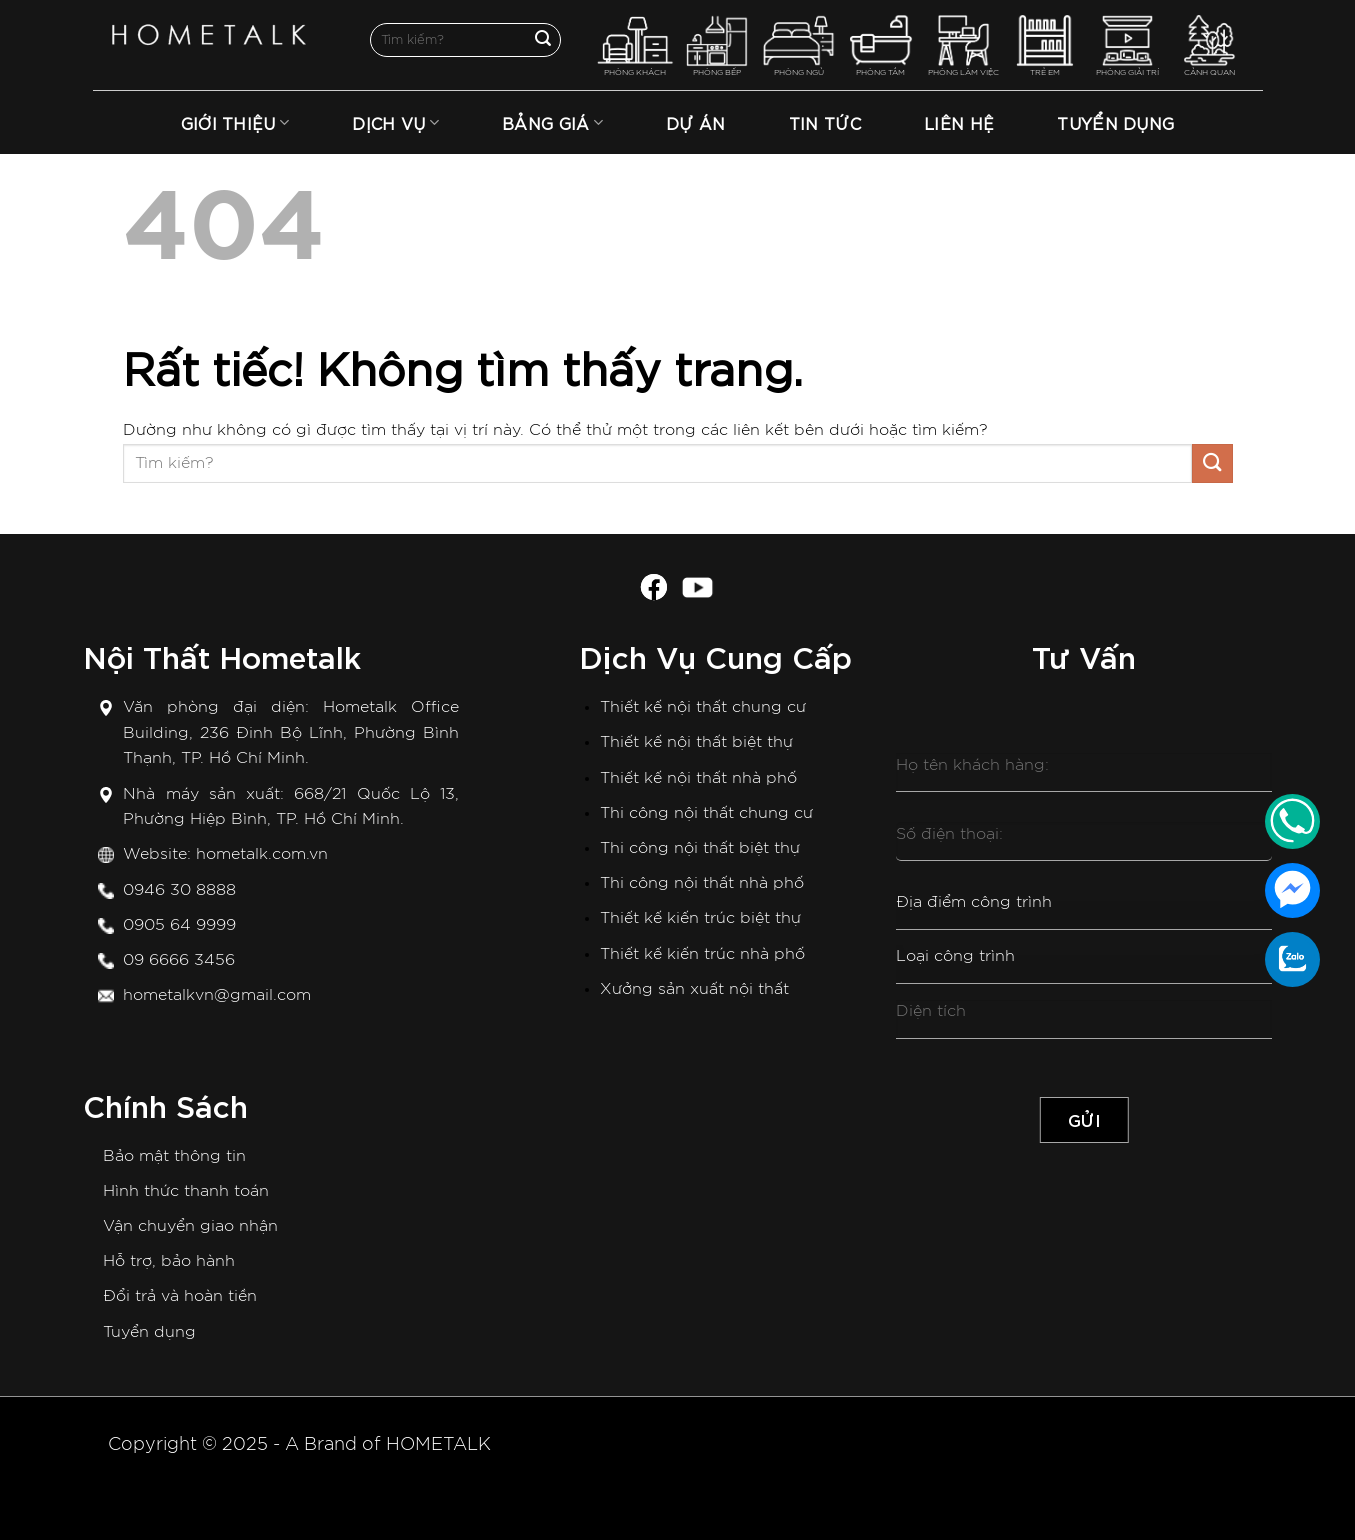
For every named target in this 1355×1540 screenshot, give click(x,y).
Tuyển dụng (149, 1332)
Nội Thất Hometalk (222, 655)
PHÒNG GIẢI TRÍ (1127, 45)
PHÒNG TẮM (881, 45)
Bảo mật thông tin (174, 1156)
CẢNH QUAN (1209, 45)
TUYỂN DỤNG (1115, 122)
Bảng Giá (552, 122)
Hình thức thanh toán (186, 1191)
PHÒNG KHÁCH (635, 45)
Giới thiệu (235, 122)
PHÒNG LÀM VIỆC (963, 45)
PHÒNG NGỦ (799, 45)
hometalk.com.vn (262, 854)
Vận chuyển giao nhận (190, 1226)
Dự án (696, 122)
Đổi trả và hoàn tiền (180, 1296)
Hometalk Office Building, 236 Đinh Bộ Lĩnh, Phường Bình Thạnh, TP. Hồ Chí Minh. (291, 732)
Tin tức (825, 122)
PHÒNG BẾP (717, 45)
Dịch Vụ (395, 122)
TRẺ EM (1045, 45)
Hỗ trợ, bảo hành (169, 1261)
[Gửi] (543, 40)
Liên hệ (959, 122)
